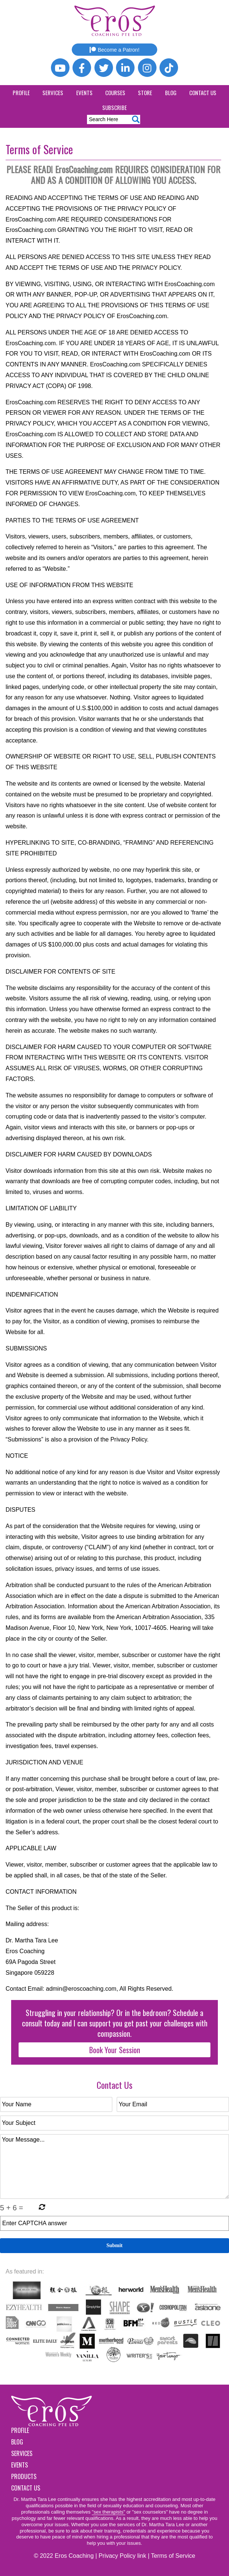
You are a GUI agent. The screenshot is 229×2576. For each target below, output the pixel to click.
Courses (115, 92)
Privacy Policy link (122, 2556)
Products (23, 2476)
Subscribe (114, 107)
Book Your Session (114, 2049)
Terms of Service (173, 2556)
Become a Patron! (114, 50)
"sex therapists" (108, 2512)
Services (52, 92)
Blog (171, 92)
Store (145, 92)
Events (84, 92)
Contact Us (202, 92)
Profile (21, 92)
